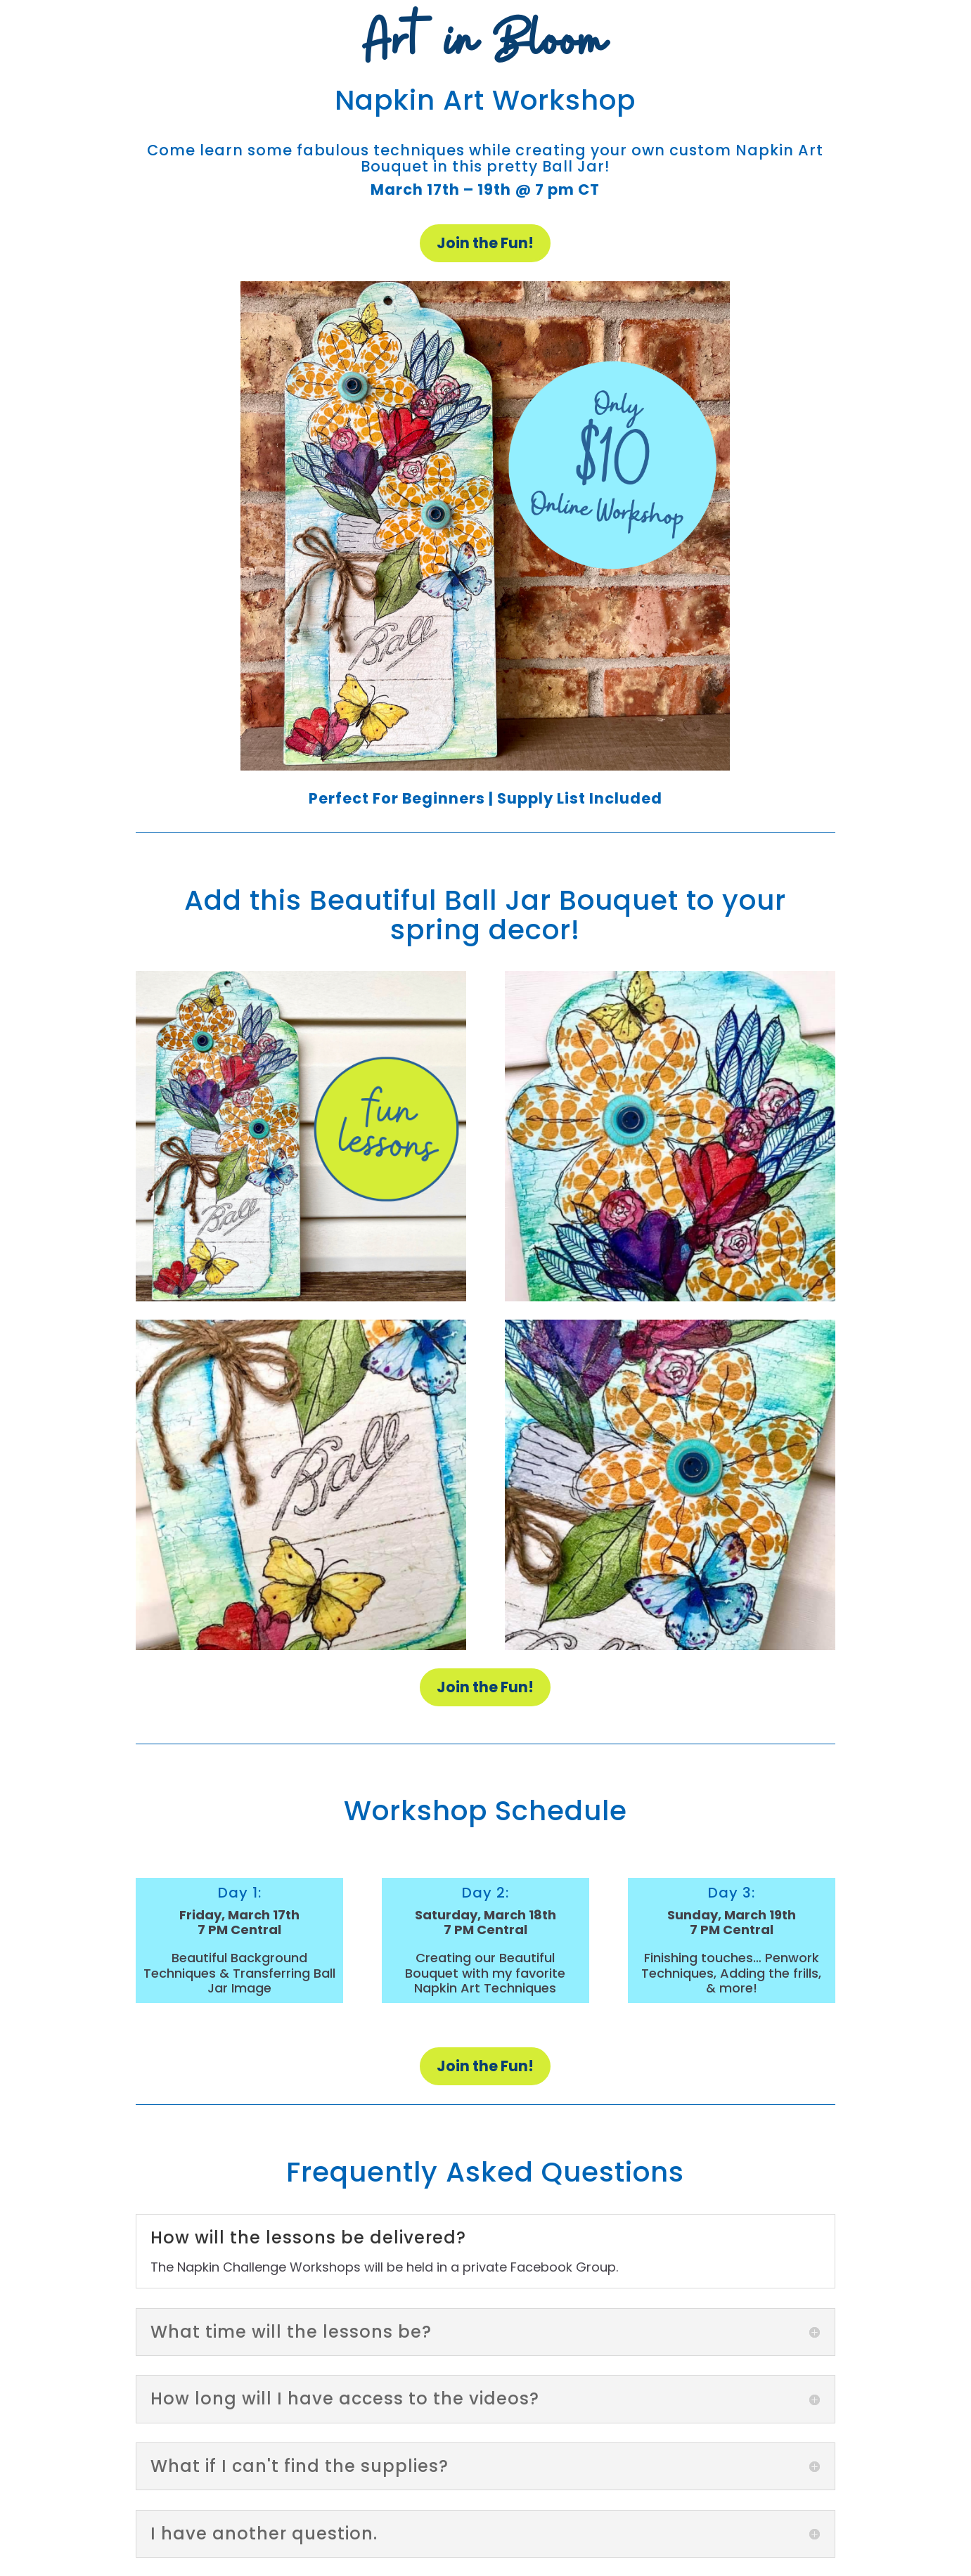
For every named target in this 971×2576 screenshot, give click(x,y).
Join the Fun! (485, 243)
